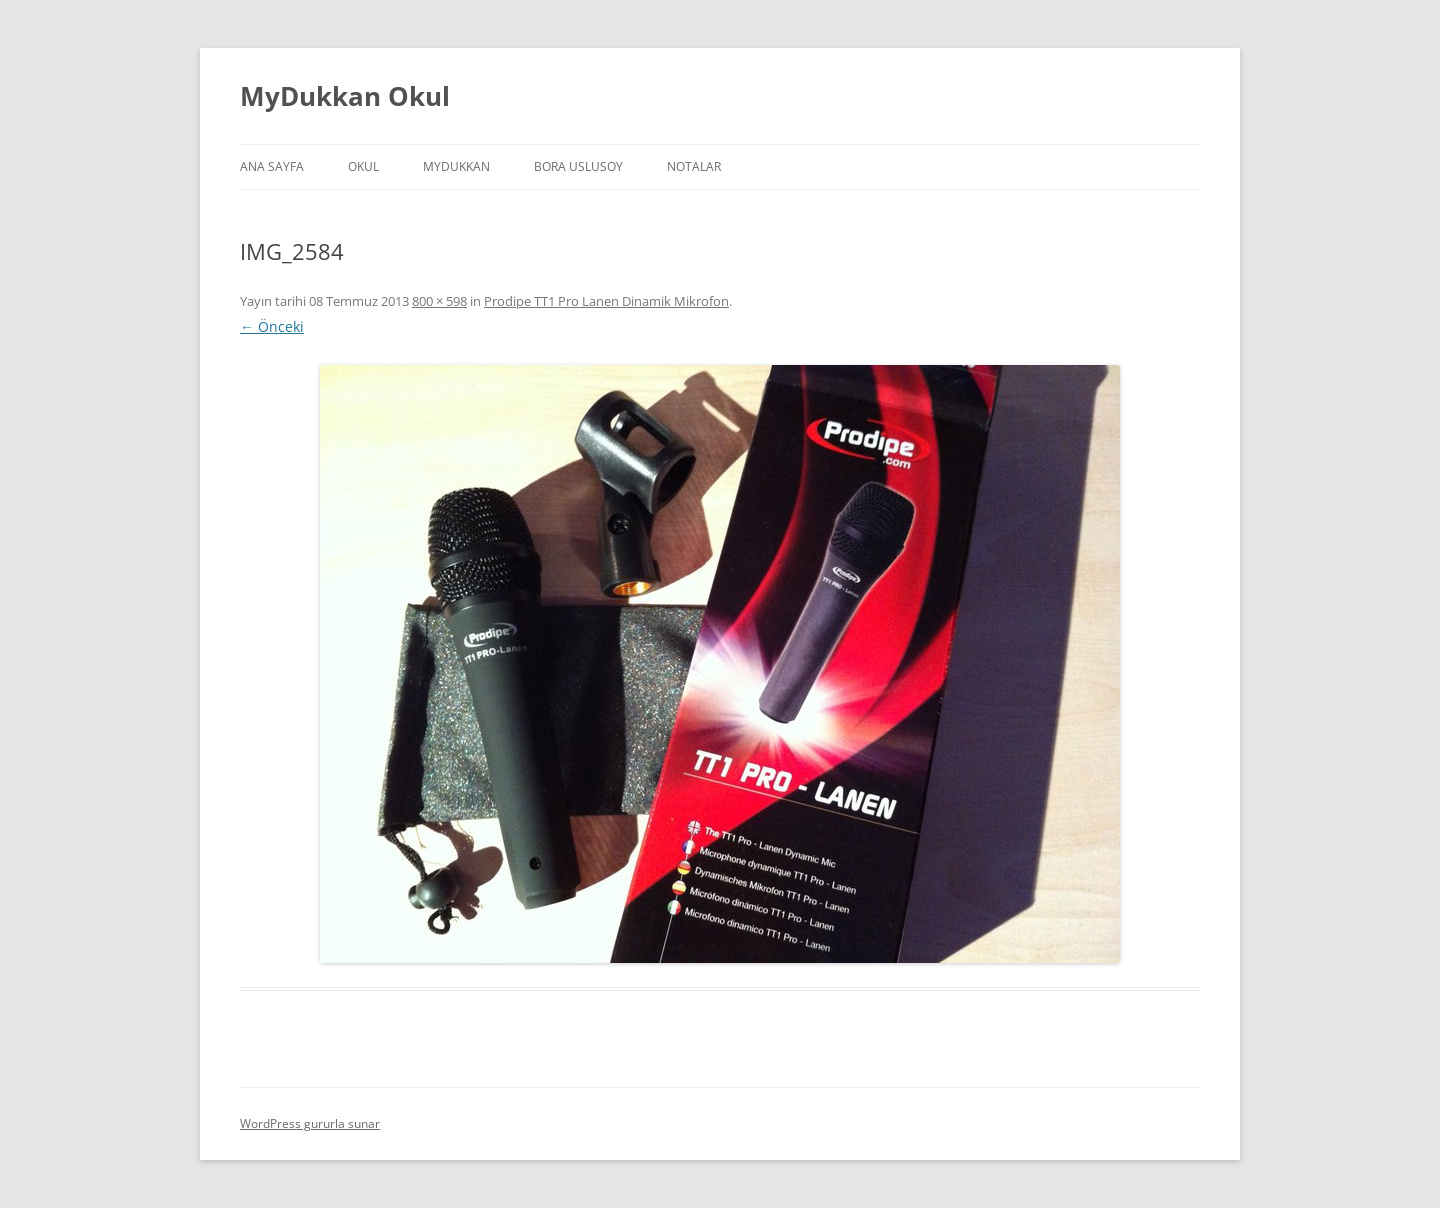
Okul (363, 166)
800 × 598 (439, 301)
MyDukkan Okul (345, 96)
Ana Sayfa (272, 166)
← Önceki (272, 326)
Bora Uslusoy (578, 166)
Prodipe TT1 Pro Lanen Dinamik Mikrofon (606, 301)
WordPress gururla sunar (310, 1123)
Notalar (694, 166)
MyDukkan (456, 166)
